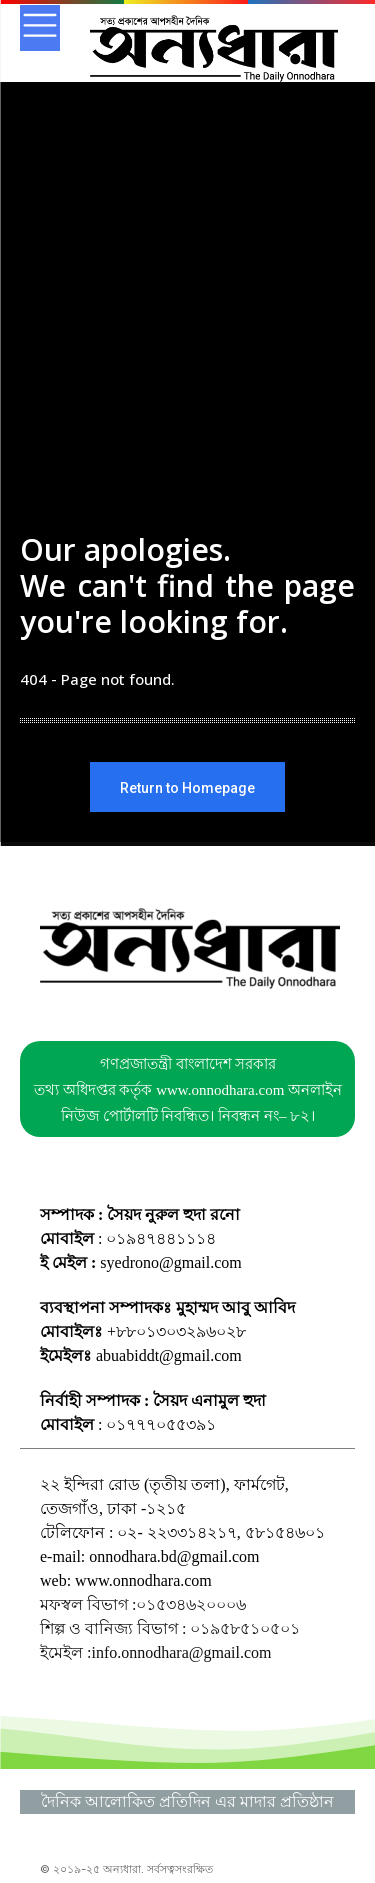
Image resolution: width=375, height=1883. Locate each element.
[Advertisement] (187, 347)
